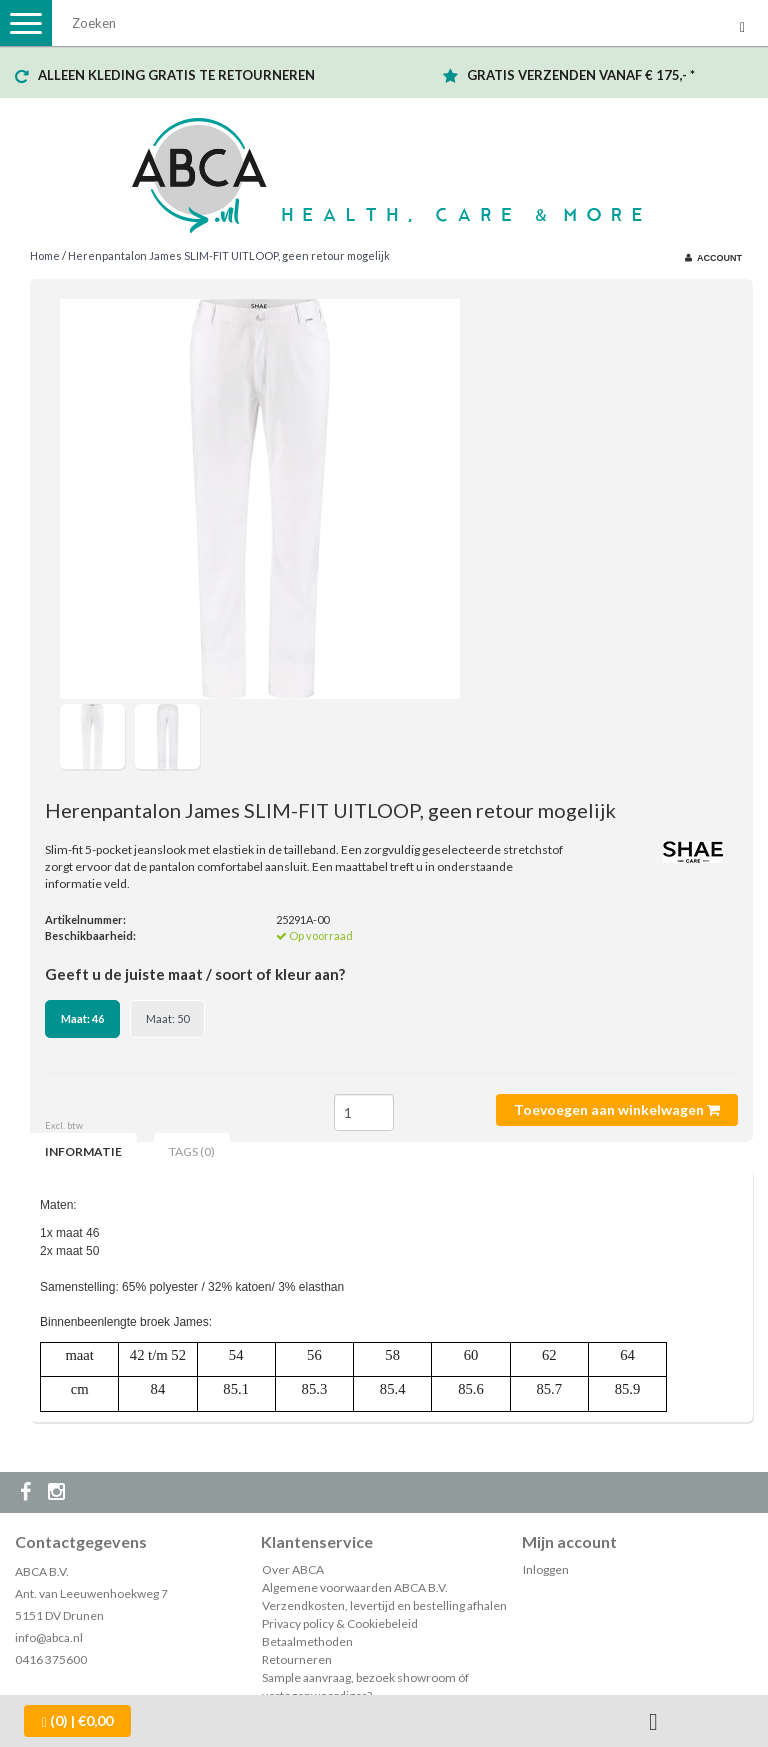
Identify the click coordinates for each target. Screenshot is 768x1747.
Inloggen (546, 1569)
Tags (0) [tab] (192, 1151)
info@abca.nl (49, 1637)
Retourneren (297, 1659)
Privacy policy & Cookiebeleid (340, 1623)
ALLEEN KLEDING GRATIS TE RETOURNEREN (176, 75)
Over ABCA (293, 1569)
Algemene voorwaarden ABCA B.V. (355, 1587)
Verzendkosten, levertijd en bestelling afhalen (384, 1605)
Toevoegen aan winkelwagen (617, 1109)
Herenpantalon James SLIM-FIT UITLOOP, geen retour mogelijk (229, 255)
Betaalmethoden (307, 1641)
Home (45, 255)
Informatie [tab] (83, 1151)
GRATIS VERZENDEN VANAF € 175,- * (581, 75)
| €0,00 (77, 1721)
